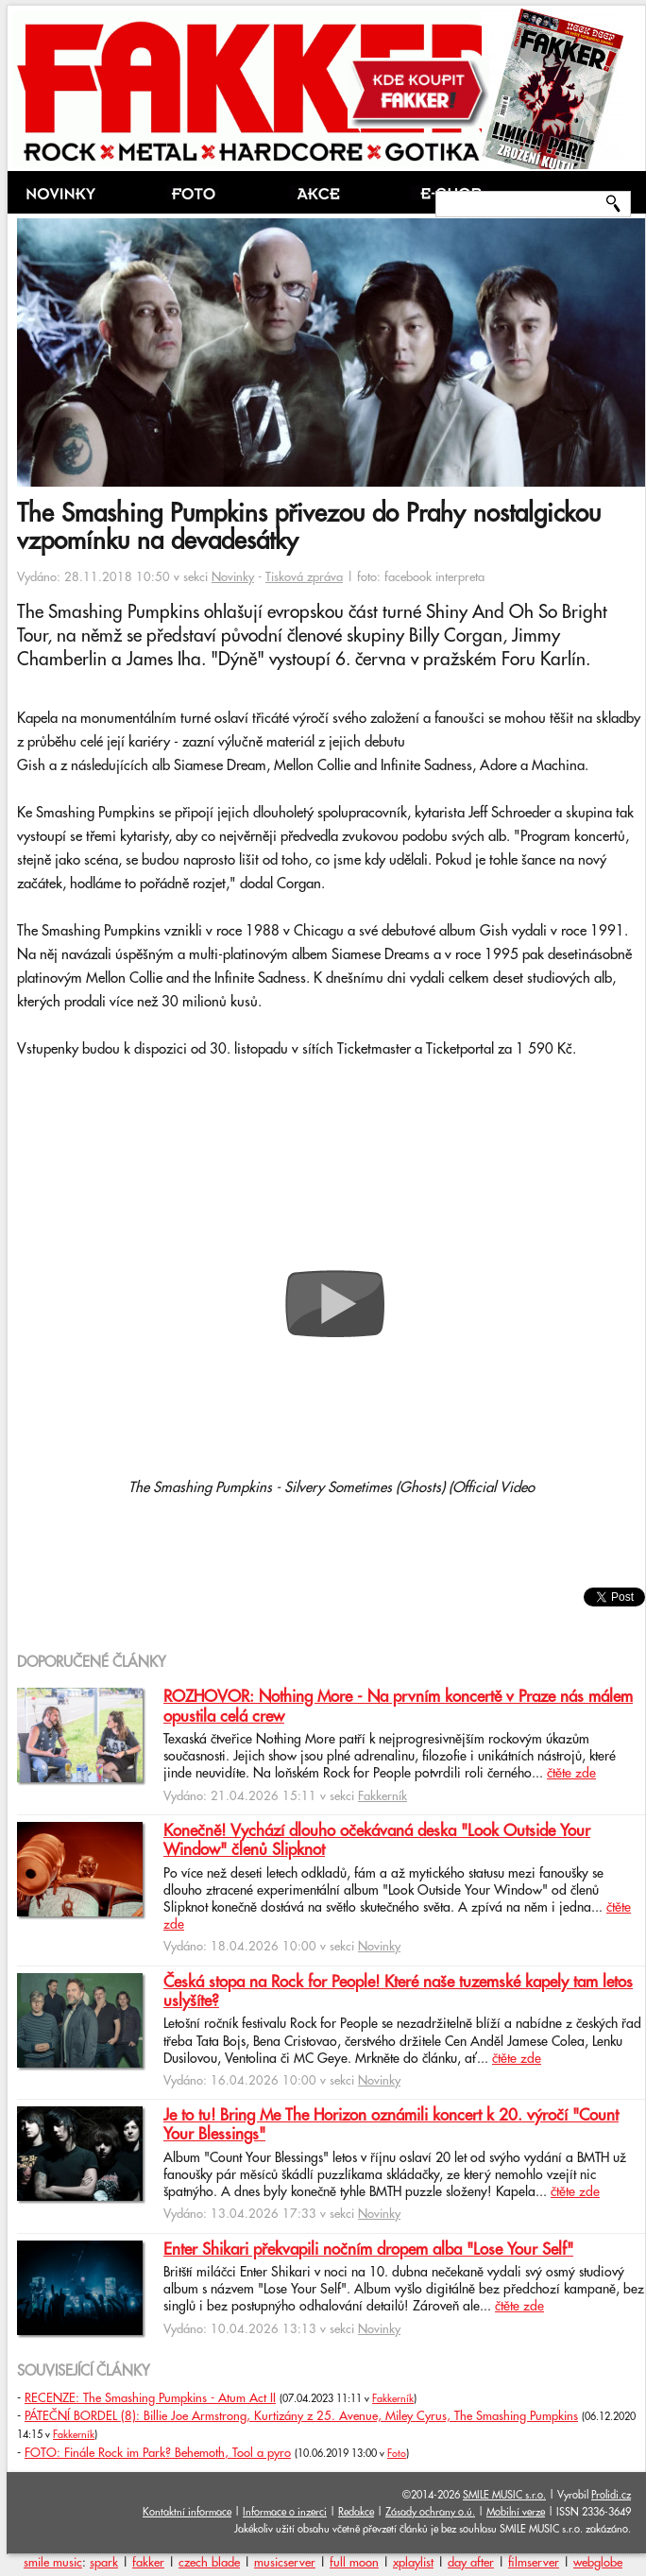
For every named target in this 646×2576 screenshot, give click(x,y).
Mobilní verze (515, 2512)
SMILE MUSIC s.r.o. (504, 2495)
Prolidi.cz (611, 2495)
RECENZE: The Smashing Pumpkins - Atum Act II (150, 2398)
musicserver (284, 2562)
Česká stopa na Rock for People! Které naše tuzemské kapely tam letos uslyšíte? (398, 1992)
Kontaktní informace (187, 2512)
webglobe (597, 2562)
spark (104, 2562)
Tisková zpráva (304, 577)
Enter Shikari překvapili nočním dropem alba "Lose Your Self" (368, 2250)
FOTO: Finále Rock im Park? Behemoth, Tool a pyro (158, 2453)
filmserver (533, 2562)
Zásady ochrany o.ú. (430, 2512)
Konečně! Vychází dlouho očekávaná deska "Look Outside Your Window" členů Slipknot (376, 1841)
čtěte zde (571, 1773)
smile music (53, 2562)
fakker (148, 2562)
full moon (354, 2562)
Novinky (233, 577)
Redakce (356, 2512)
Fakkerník (382, 1796)
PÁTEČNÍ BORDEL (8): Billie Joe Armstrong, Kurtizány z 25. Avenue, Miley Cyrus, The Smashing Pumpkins (301, 2416)
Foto (396, 2454)
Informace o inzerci (285, 2512)
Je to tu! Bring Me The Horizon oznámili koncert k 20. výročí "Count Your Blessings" (391, 2125)
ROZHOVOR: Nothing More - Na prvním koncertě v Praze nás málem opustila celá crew (398, 1707)
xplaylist (413, 2562)
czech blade (209, 2562)
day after (471, 2562)
